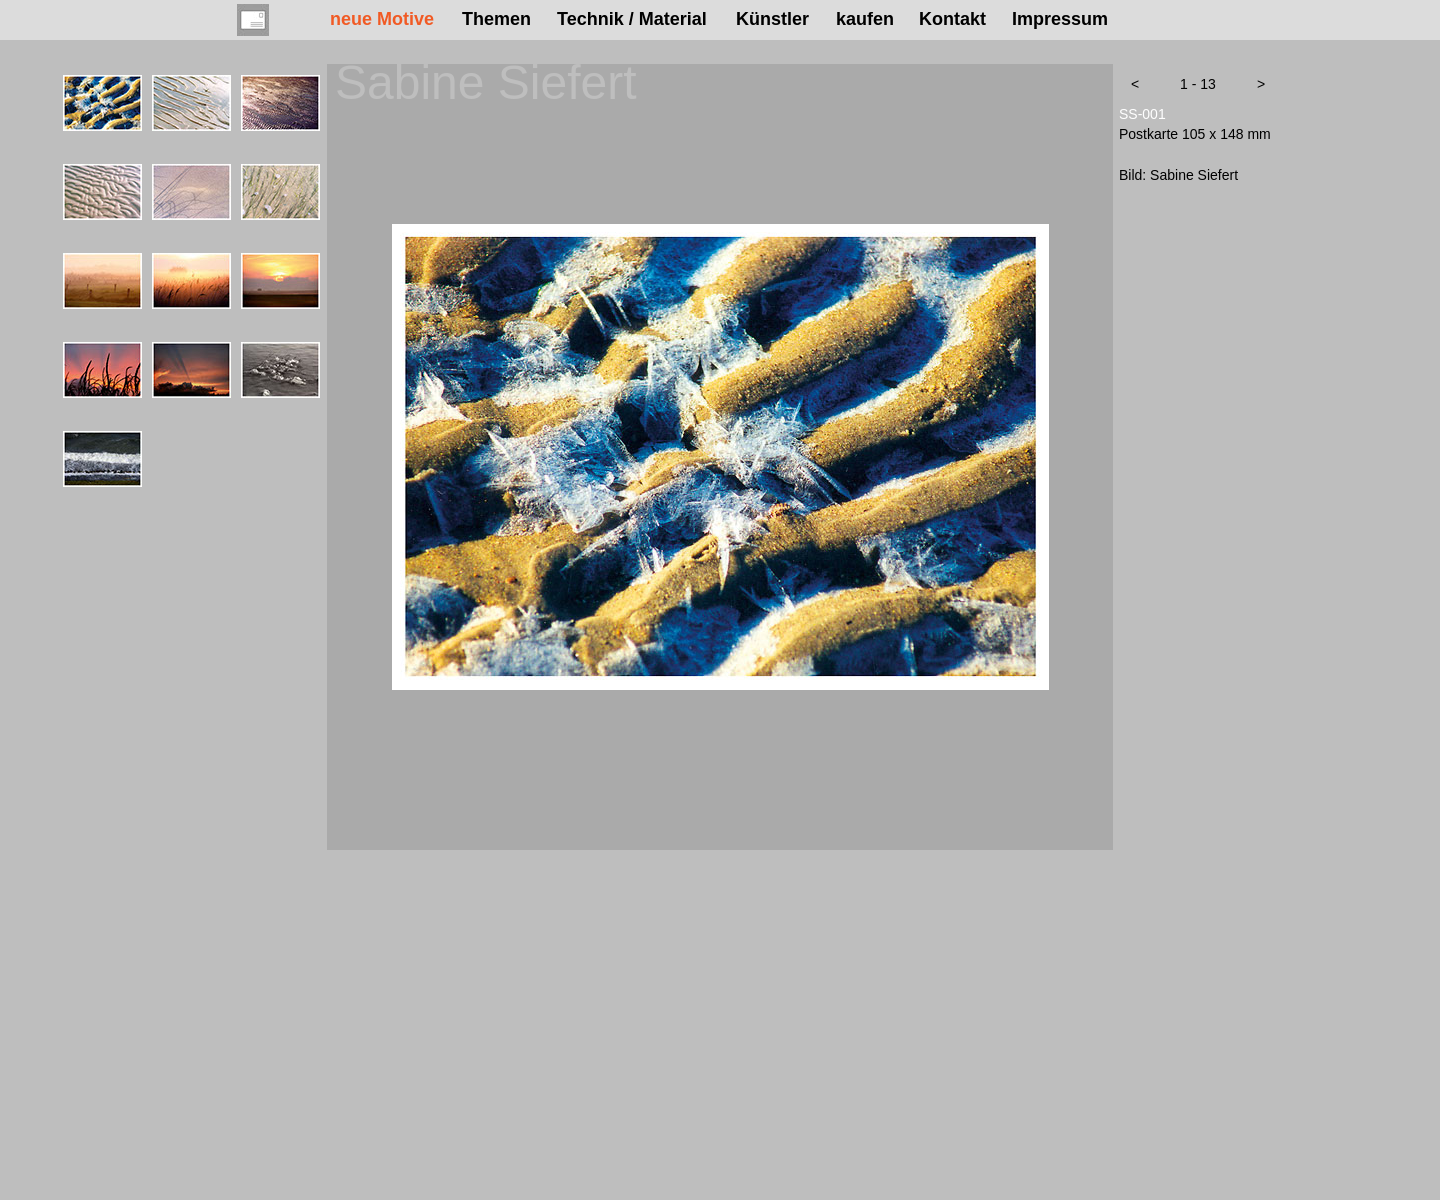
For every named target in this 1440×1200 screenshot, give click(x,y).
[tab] (102, 103)
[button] (1135, 84)
